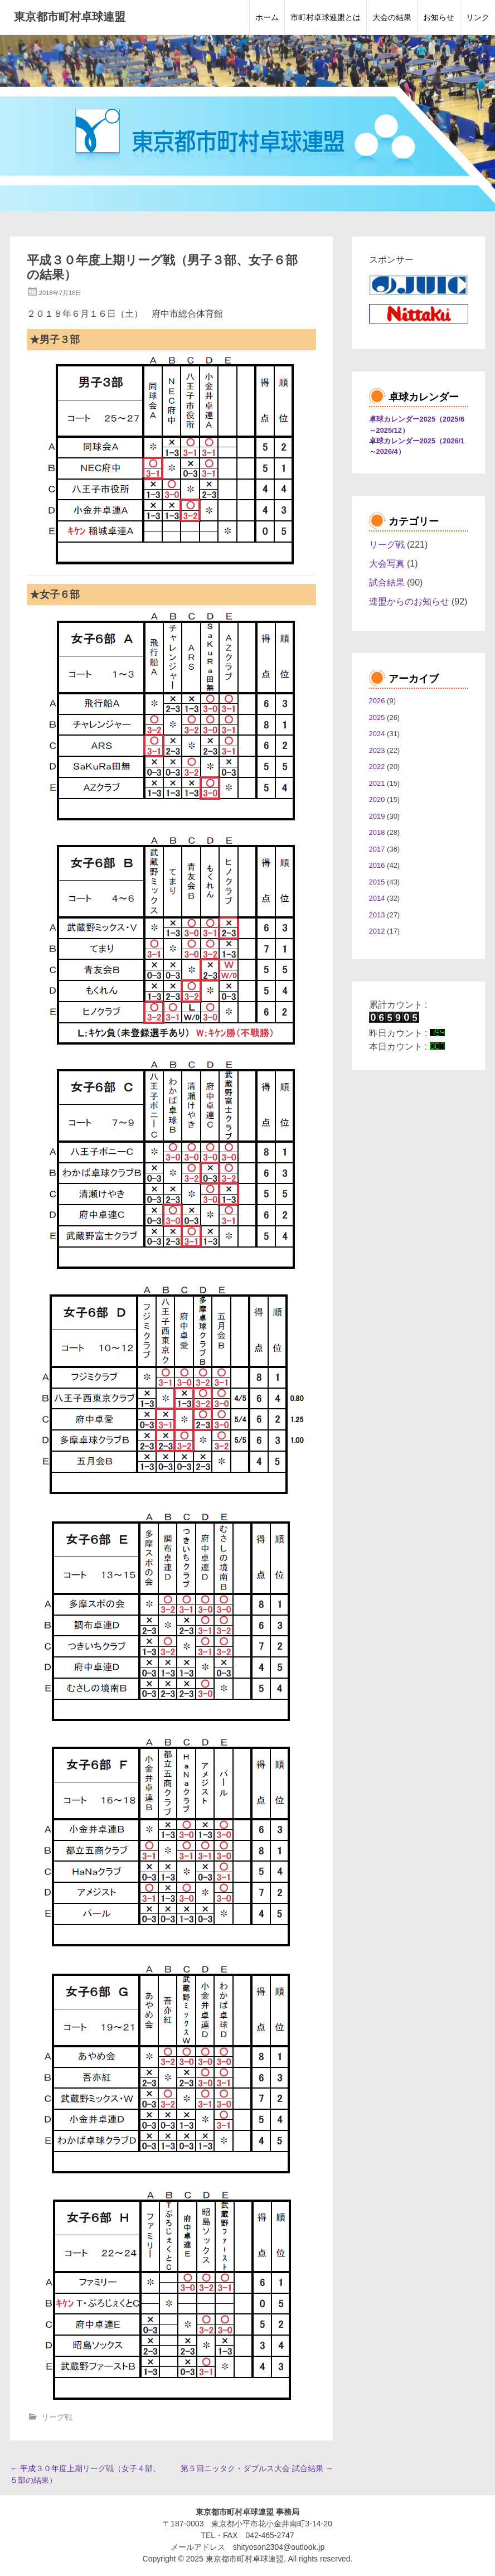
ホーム (267, 17)
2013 (377, 915)
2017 (377, 849)
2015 (377, 882)
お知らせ (438, 17)
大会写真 (387, 563)
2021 (377, 783)
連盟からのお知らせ (409, 601)
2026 (377, 701)
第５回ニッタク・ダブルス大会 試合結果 (257, 2468)
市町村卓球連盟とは (325, 17)
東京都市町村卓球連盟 (69, 16)
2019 (377, 816)
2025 (377, 717)
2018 (377, 832)
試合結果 (387, 582)
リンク (477, 17)
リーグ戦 (56, 2417)
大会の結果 (391, 17)
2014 (377, 898)
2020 (377, 799)
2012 (377, 931)
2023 (377, 750)
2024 (377, 733)
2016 (377, 865)
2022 (377, 766)
